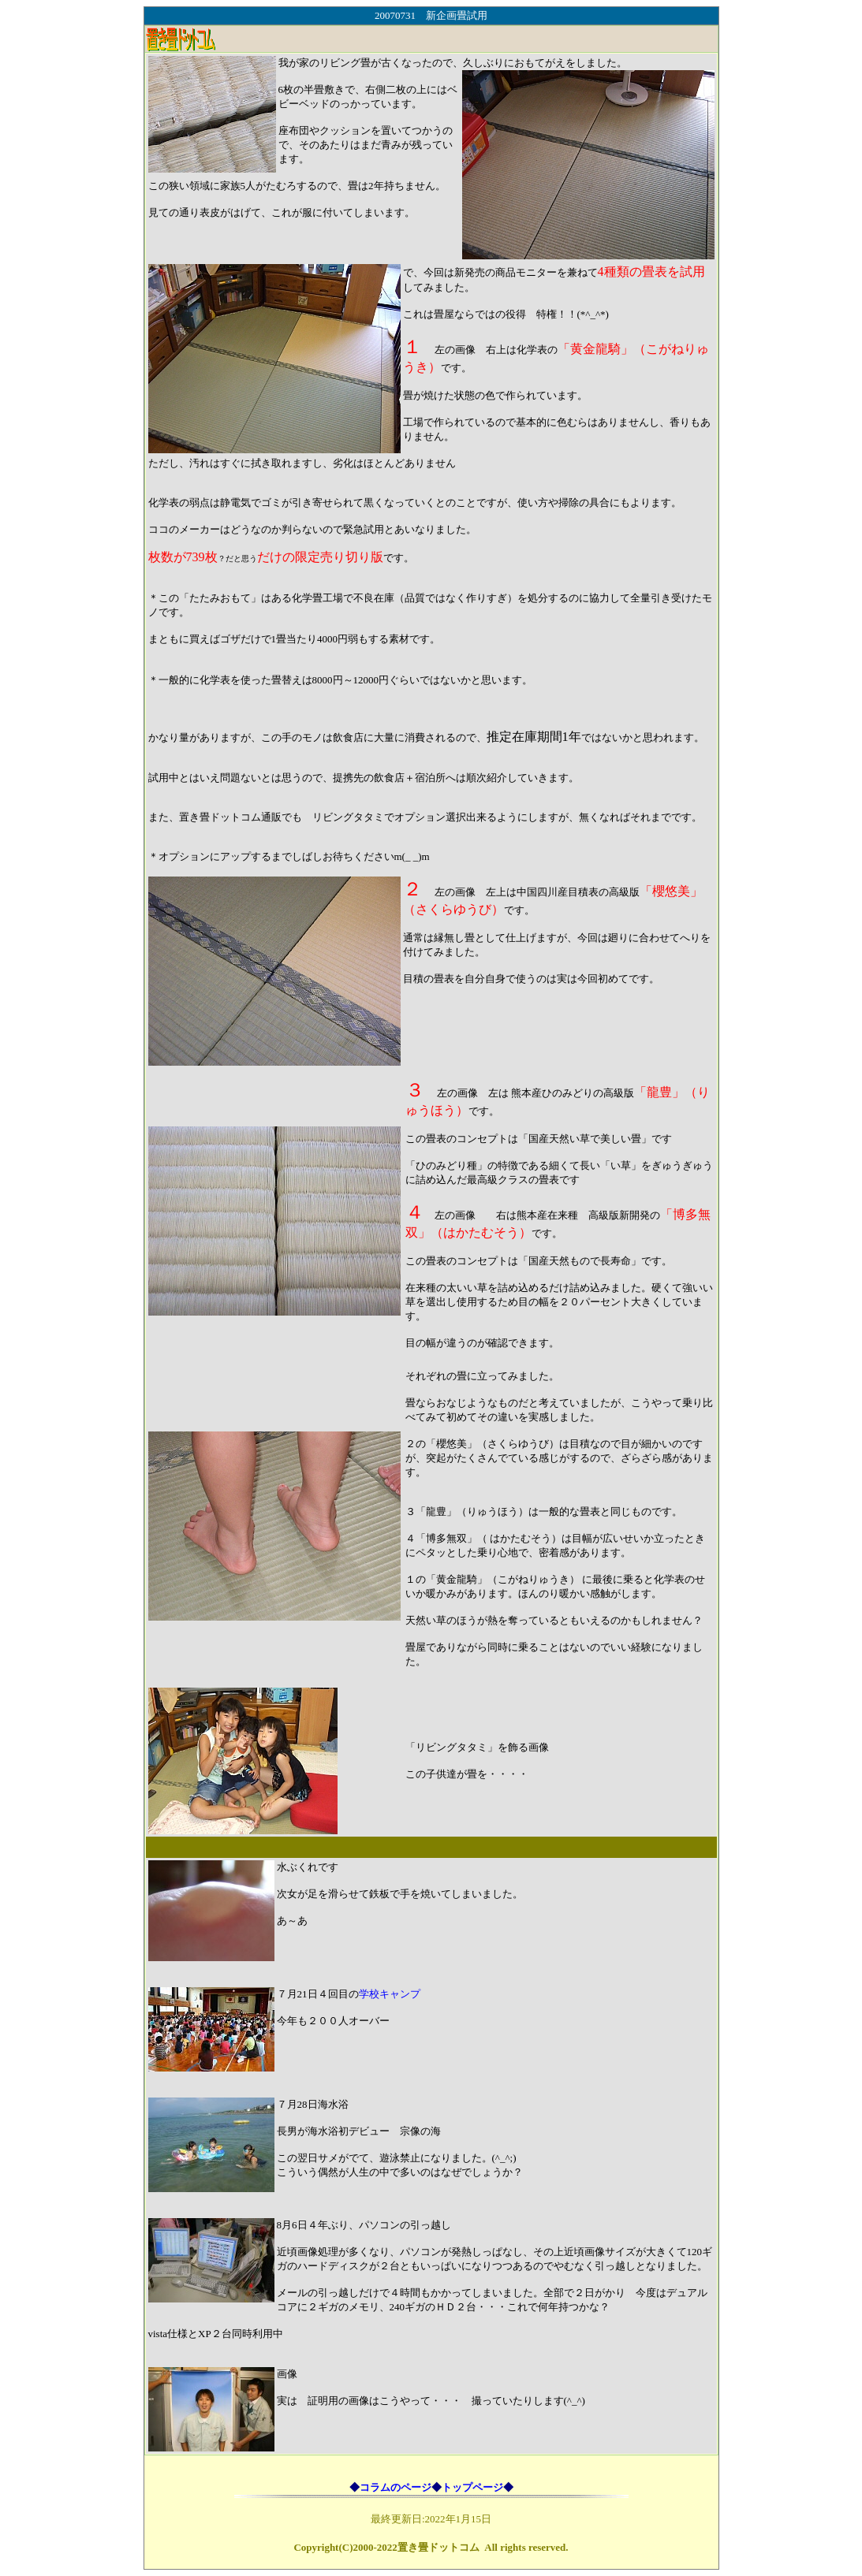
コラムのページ (395, 2487)
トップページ (472, 2487)
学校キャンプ (389, 1994)
